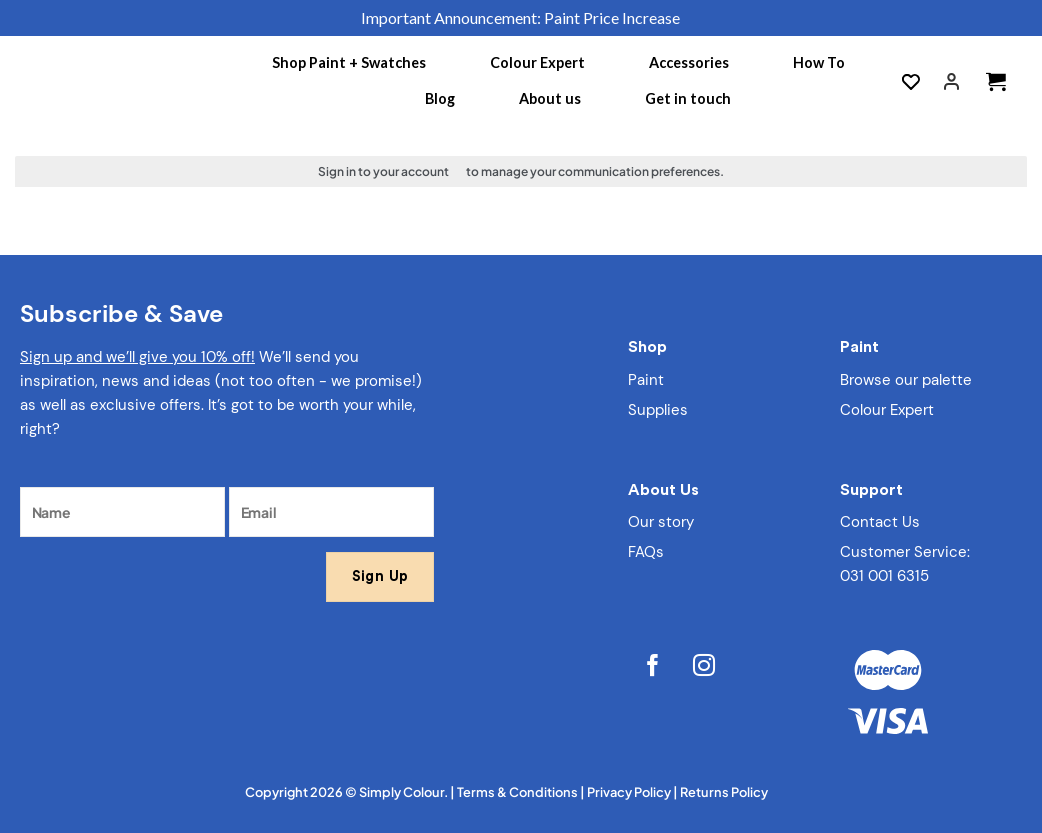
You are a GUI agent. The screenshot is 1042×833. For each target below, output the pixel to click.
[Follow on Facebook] (653, 667)
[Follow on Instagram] (704, 667)
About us (550, 98)
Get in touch (688, 98)
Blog (440, 98)
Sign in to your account (383, 171)
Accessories (689, 62)
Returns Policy (724, 792)
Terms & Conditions (517, 792)
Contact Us (880, 522)
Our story (661, 522)
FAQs (646, 552)
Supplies (658, 410)
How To (819, 62)
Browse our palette (906, 380)
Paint (646, 380)
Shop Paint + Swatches (349, 62)
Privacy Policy (629, 792)
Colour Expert (537, 62)
